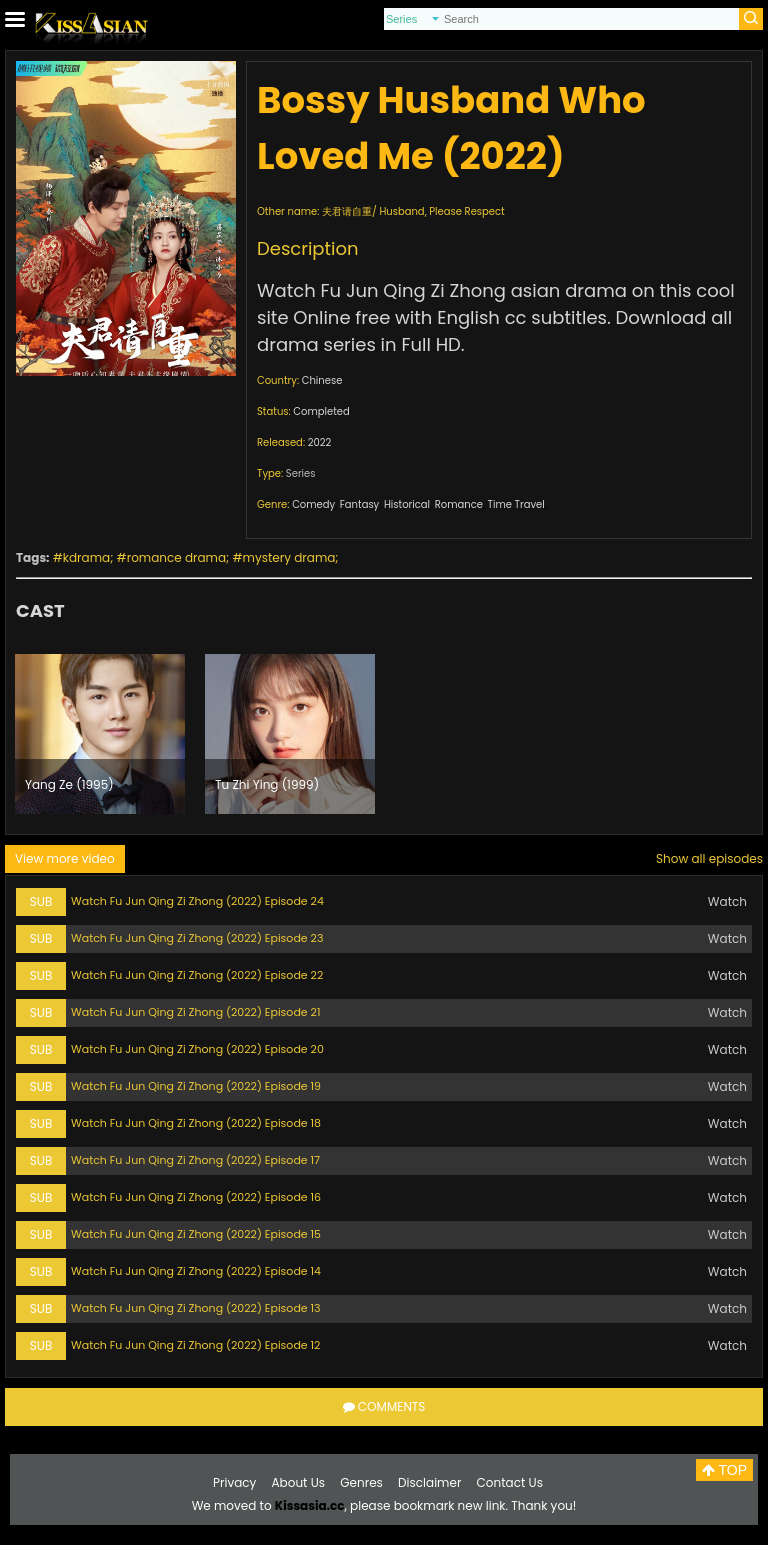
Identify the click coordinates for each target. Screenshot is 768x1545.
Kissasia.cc (310, 1505)
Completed (321, 411)
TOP (724, 1470)
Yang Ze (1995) (69, 784)
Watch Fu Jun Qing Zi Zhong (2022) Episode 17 (195, 1160)
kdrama (86, 557)
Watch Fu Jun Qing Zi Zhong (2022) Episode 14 (196, 1271)
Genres (361, 1482)
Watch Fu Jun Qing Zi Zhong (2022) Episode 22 (197, 975)
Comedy (313, 504)
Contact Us (510, 1482)
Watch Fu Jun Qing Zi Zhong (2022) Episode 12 (195, 1345)
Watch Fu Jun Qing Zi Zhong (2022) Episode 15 (196, 1234)
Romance (459, 504)
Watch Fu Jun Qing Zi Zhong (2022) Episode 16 (196, 1197)
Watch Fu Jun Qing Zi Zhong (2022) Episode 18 (196, 1123)
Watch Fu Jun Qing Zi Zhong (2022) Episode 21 (195, 1012)
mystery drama (289, 557)
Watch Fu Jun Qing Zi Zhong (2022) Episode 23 (197, 938)
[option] (100, 734)
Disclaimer (429, 1482)
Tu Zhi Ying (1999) (267, 784)
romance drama (176, 557)
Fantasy (359, 504)
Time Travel (516, 504)
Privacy (234, 1482)
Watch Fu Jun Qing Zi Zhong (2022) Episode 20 (197, 1049)
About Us (299, 1482)
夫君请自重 (347, 211)
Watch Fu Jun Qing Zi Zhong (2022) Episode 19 (196, 1086)
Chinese (322, 380)
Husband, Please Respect (441, 211)
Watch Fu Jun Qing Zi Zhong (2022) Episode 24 (197, 901)
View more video (65, 858)
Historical (407, 504)
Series (301, 473)
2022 (320, 442)
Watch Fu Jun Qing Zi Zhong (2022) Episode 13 (196, 1308)
